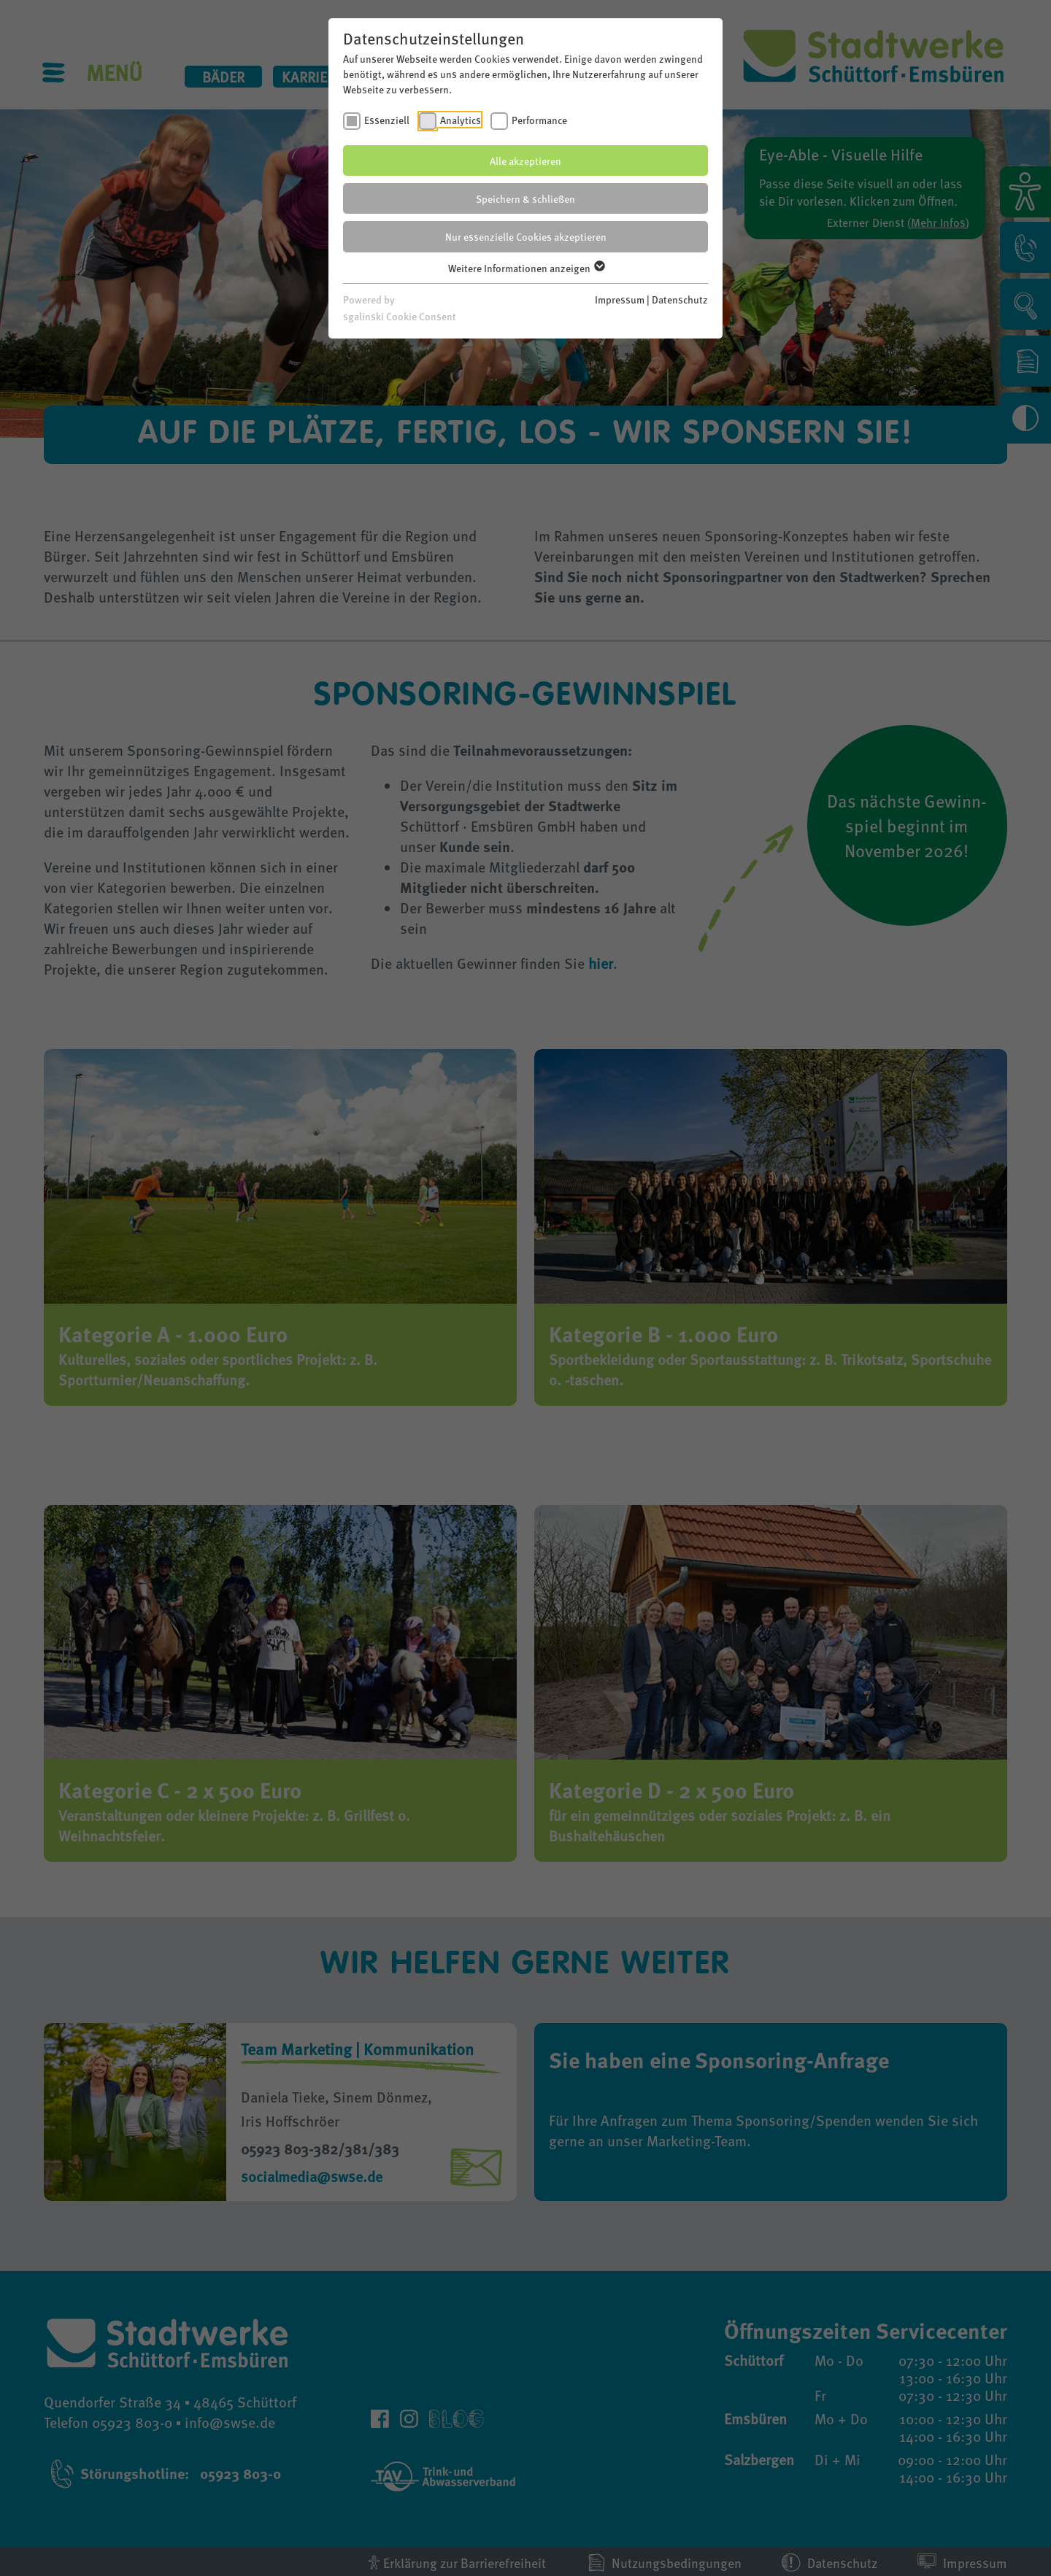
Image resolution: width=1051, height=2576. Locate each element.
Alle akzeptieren (525, 160)
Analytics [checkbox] (460, 119)
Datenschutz (680, 299)
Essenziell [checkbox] (386, 119)
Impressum (619, 299)
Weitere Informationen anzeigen (526, 267)
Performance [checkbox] (539, 119)
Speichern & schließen (525, 198)
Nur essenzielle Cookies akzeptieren (526, 236)
